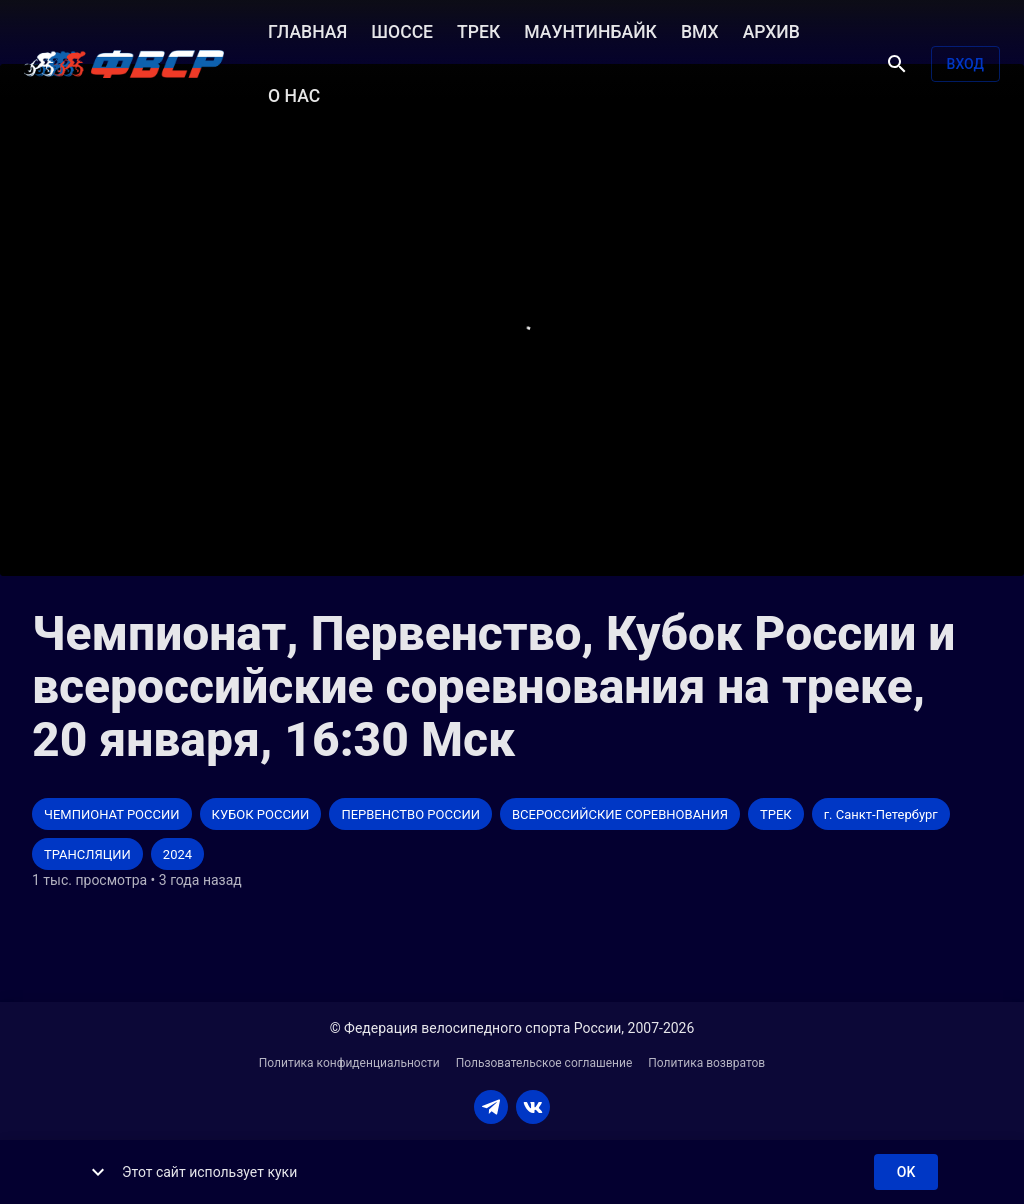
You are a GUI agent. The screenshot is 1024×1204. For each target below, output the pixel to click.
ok (906, 1172)
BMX (700, 30)
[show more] (98, 1172)
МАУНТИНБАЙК (590, 30)
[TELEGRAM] (491, 1107)
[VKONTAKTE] (533, 1107)
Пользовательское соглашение (544, 1063)
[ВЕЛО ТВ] (124, 64)
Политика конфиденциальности (349, 1063)
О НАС (294, 94)
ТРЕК (478, 30)
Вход (965, 64)
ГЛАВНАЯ (307, 30)
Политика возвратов (706, 1063)
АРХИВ (771, 30)
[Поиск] (897, 64)
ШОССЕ (402, 30)
